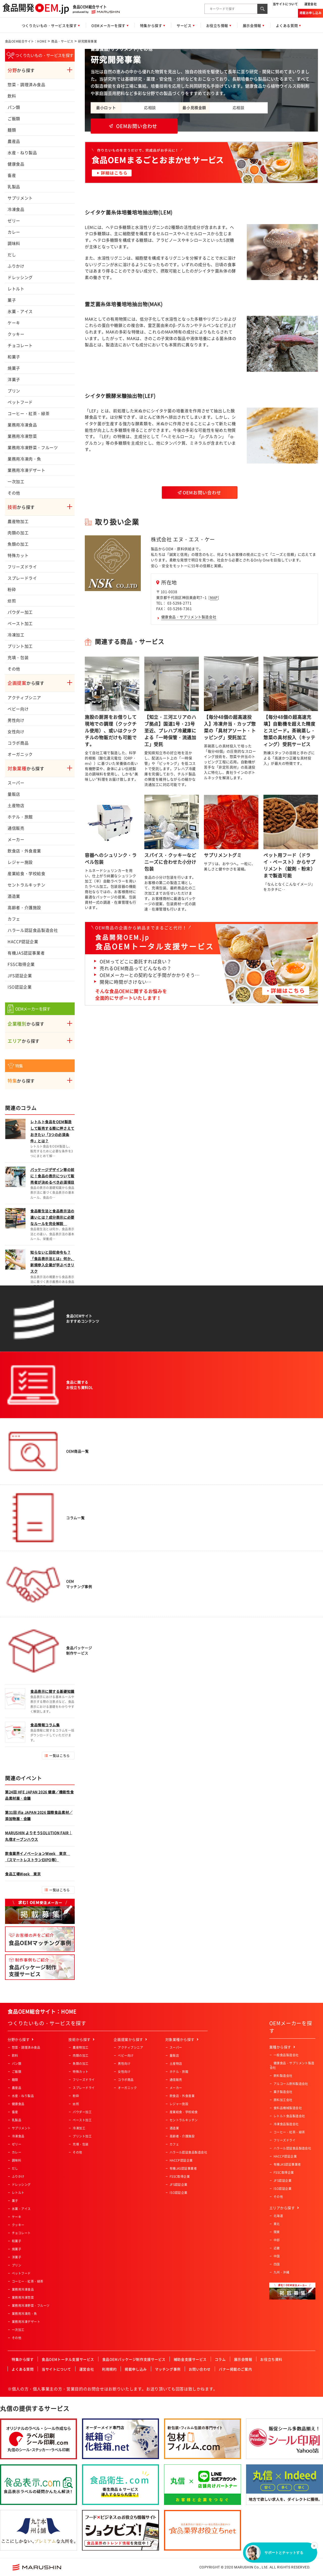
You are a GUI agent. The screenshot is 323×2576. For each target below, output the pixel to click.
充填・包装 (18, 657)
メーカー (16, 839)
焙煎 (12, 601)
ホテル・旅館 (20, 817)
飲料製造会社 (283, 2075)
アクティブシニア (24, 697)
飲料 (12, 96)
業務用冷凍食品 (22, 425)
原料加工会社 (283, 2100)
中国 (277, 2256)
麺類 (12, 130)
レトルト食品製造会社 (289, 2116)
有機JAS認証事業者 (26, 953)
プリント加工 (20, 646)
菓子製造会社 (283, 2092)
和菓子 (14, 357)
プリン (14, 391)
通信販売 (16, 828)
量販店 (14, 794)
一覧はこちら (59, 1562)
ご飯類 (14, 118)
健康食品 (16, 164)
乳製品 (14, 186)
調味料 (14, 243)
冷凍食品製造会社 (286, 2124)
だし (12, 255)
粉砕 (12, 589)
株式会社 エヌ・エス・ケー (183, 539)
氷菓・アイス (20, 311)
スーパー (16, 783)
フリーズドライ (22, 567)
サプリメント (20, 198)
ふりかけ (16, 266)
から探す (21, 70)
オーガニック (20, 754)
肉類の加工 (18, 533)
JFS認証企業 (20, 975)
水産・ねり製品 (22, 152)
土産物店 (16, 805)
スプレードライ (22, 578)
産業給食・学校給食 (26, 873)
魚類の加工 (18, 544)
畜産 (12, 175)
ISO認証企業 (20, 987)
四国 (277, 2264)
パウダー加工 (20, 612)
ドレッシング (20, 277)
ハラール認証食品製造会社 (33, 930)
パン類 (14, 107)
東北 (277, 2224)
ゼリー (14, 221)
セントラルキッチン (26, 885)
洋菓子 (14, 379)
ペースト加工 (20, 623)
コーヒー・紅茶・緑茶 (28, 413)
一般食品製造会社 (286, 2055)
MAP (214, 597)
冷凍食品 (16, 209)
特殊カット (18, 555)
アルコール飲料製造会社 (291, 2083)
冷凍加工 (16, 635)
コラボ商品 (18, 743)
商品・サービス (62, 41)
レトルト (16, 289)
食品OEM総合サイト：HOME (25, 41)
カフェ (14, 919)
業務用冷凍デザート (26, 470)
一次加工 (16, 481)
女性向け (16, 731)
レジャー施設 (20, 862)
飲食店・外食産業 (24, 851)
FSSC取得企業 (21, 964)
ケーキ (14, 323)
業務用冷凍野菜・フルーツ (33, 447)
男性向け (16, 720)
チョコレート (20, 345)
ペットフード (20, 402)
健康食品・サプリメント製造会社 (188, 616)
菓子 (12, 300)
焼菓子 (14, 368)
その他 (14, 493)
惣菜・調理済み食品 (26, 84)
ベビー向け (18, 709)
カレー (14, 232)
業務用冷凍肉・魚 (24, 459)
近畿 (277, 2248)
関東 (277, 2232)
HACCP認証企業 (23, 941)
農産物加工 (18, 521)
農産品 (14, 141)
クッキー (16, 334)
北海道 (278, 2216)
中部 (277, 2240)
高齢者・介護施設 (24, 907)
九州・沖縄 (281, 2272)
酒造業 (14, 896)
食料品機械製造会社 (288, 2108)
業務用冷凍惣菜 (22, 436)
